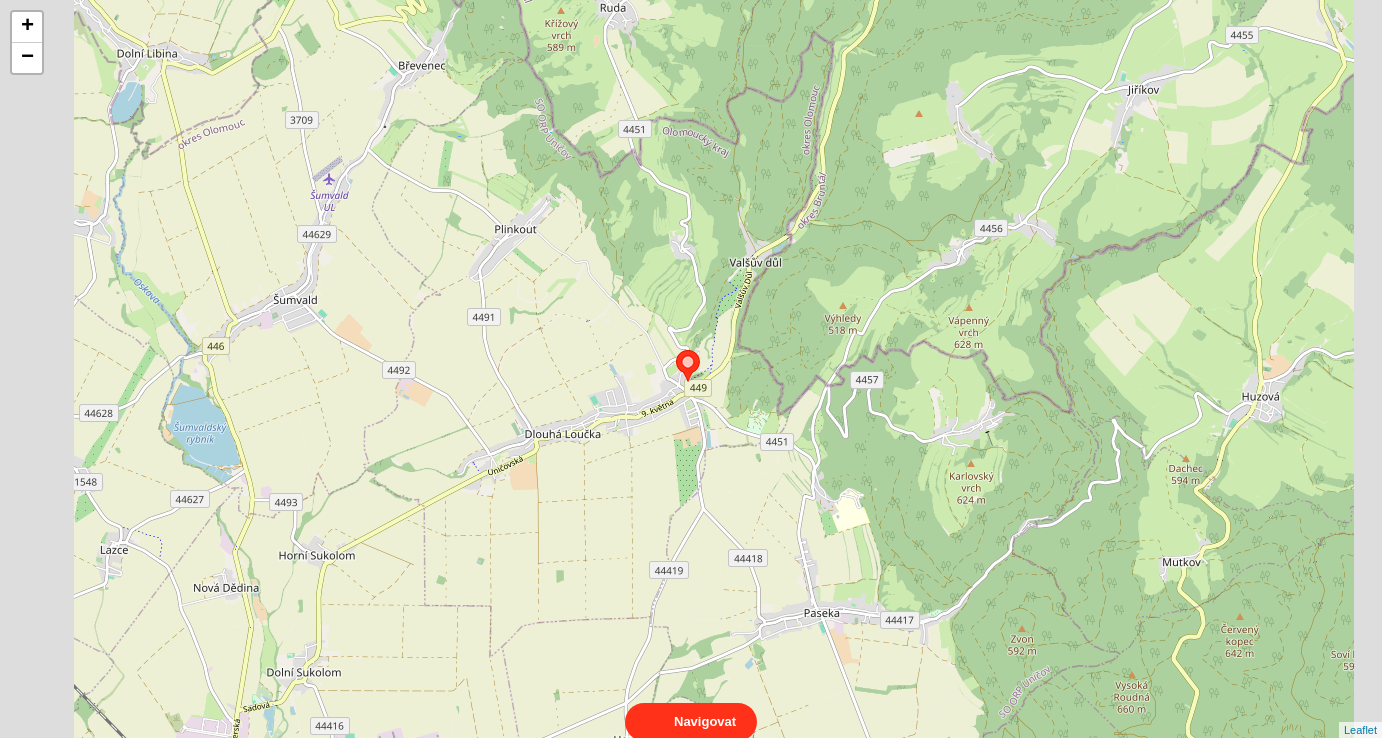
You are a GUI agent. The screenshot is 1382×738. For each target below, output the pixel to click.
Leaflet (1360, 712)
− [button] (27, 58)
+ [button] (27, 27)
